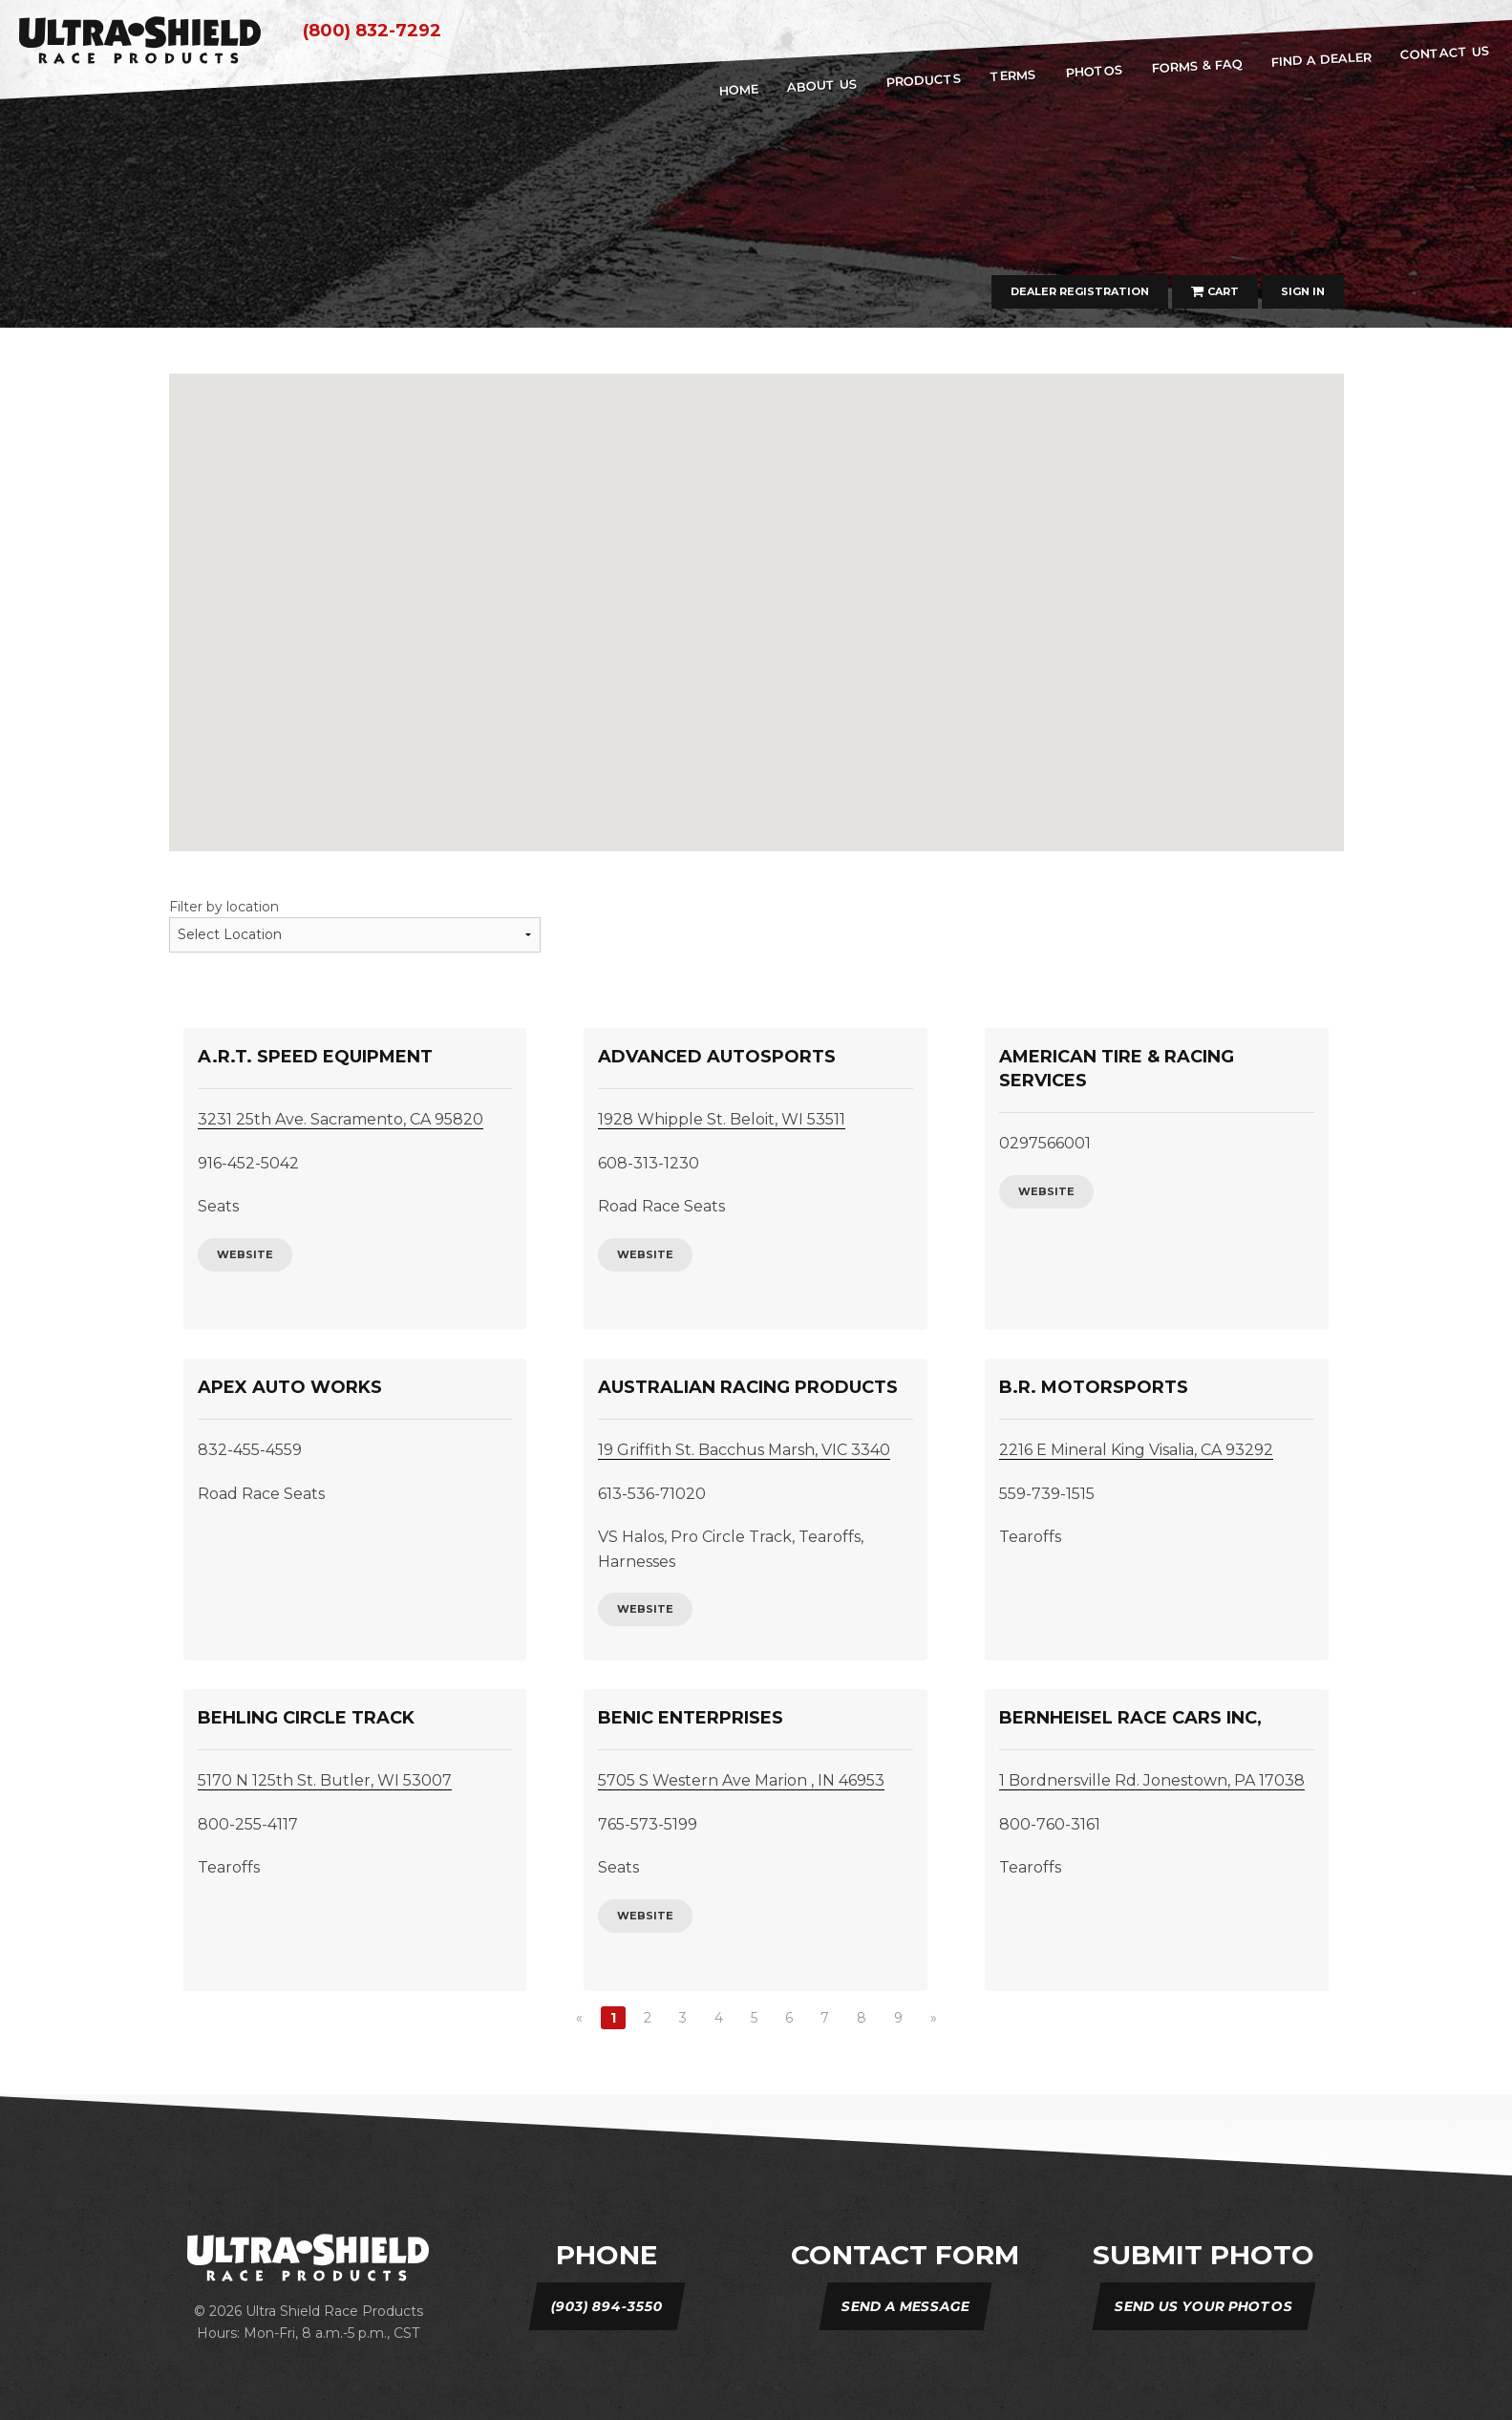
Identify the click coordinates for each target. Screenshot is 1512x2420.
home (738, 89)
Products (924, 80)
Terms (1013, 74)
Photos (1094, 71)
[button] (945, 733)
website (245, 1254)
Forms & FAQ (1197, 65)
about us (822, 85)
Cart (1215, 291)
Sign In (1303, 291)
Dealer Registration (1080, 291)
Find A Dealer (1321, 59)
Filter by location (224, 906)
